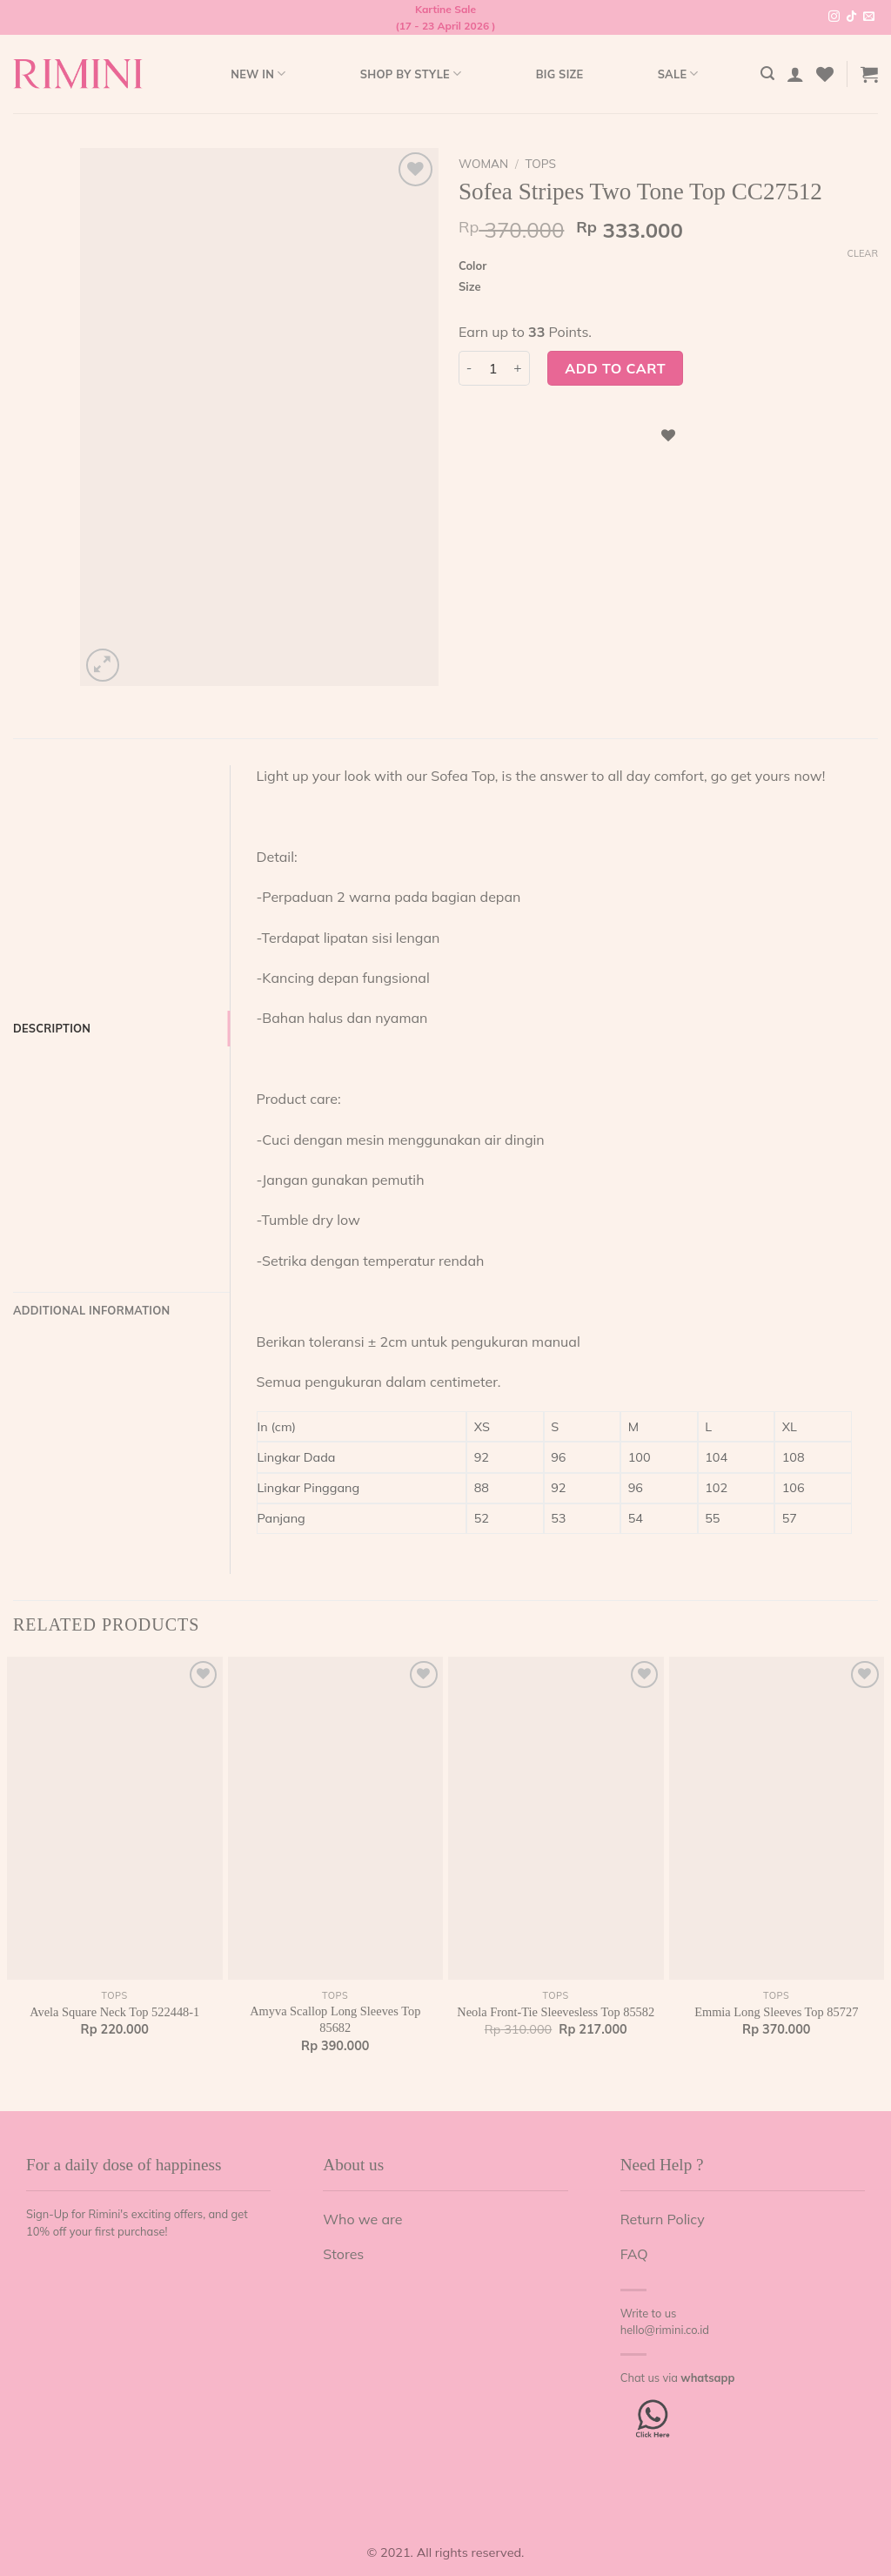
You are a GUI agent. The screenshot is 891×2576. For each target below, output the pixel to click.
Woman (483, 163)
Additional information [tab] (91, 1310)
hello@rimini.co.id (664, 2330)
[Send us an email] (868, 17)
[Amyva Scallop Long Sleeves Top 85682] (336, 1819)
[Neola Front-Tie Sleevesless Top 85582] (556, 1819)
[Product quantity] (493, 368)
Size (470, 287)
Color (472, 266)
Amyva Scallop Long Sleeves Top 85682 (335, 2019)
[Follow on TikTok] (851, 17)
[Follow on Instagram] (834, 17)
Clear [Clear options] (862, 253)
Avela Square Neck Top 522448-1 (114, 2012)
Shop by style (411, 73)
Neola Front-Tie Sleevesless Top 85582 (555, 2012)
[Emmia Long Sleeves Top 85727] (777, 1819)
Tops (541, 163)
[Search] (767, 74)
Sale (678, 73)
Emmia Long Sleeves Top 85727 (776, 2012)
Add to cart (615, 368)
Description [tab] (51, 1028)
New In (258, 73)
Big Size (560, 74)
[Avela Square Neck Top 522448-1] (115, 1819)
